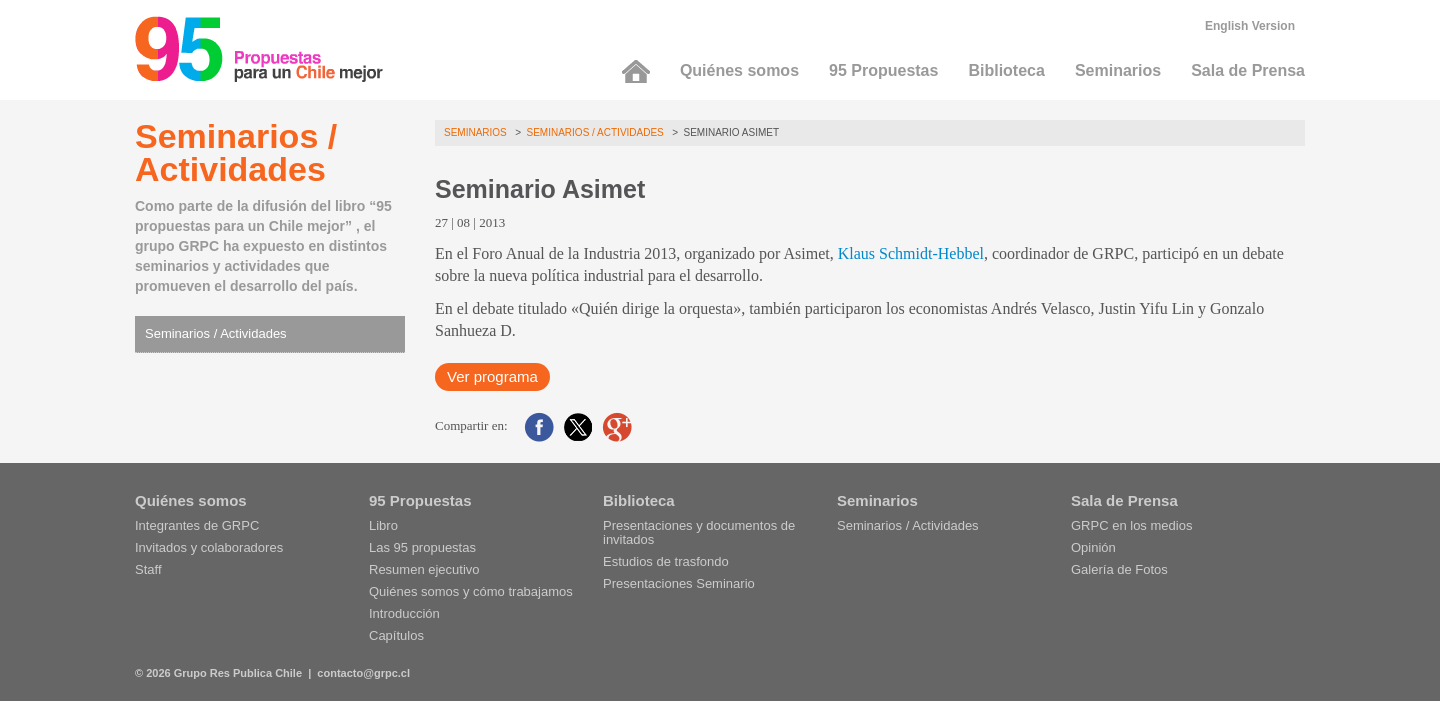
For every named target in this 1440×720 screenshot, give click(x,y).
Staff (148, 569)
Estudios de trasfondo (666, 561)
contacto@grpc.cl (363, 673)
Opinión (1093, 547)
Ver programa (492, 376)
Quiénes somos (739, 70)
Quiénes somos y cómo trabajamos (471, 591)
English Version (1250, 26)
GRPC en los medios (1131, 525)
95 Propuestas (883, 70)
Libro (383, 525)
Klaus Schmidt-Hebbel (911, 253)
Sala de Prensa (1248, 70)
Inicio (636, 71)
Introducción (404, 613)
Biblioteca (1006, 70)
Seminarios (1118, 70)
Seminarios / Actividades (216, 333)
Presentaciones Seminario (679, 583)
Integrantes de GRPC (197, 525)
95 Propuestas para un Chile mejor (259, 49)
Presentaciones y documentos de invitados (699, 532)
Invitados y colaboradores (209, 547)
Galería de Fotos (1119, 569)
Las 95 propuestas (422, 547)
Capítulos (396, 635)
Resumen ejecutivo (424, 569)
